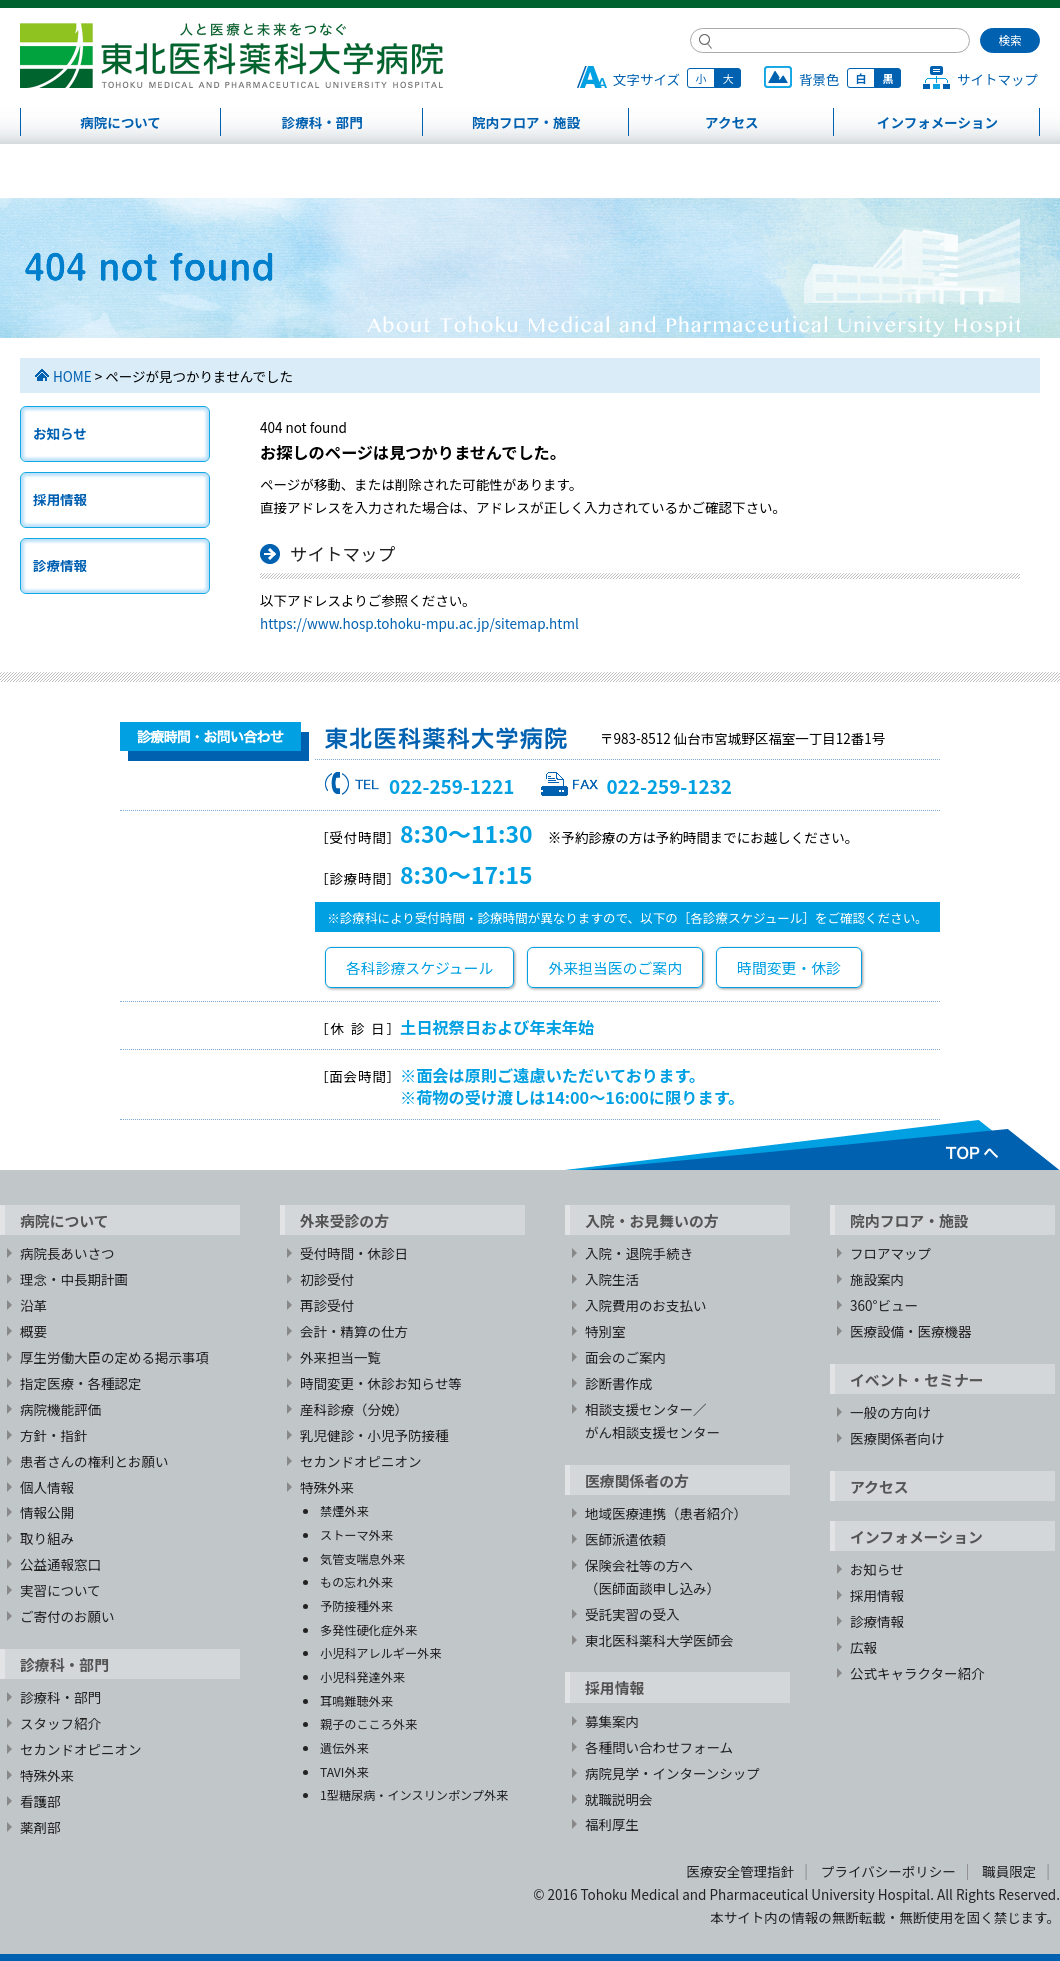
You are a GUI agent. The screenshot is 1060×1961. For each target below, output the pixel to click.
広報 (863, 1647)
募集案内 (612, 1721)
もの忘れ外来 (356, 1581)
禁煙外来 (344, 1510)
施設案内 (877, 1279)
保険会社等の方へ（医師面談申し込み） (652, 1576)
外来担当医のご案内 (615, 967)
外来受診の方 (344, 1220)
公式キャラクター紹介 (917, 1673)
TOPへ (811, 1145)
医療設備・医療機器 (911, 1331)
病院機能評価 (60, 1409)
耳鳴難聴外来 (356, 1700)
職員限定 (1009, 1871)
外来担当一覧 (340, 1357)
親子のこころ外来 (368, 1723)
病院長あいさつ (67, 1253)
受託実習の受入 (632, 1614)
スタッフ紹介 (60, 1723)
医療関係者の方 (637, 1480)
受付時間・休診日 (354, 1253)
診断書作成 (619, 1383)
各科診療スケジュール (419, 967)
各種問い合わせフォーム (659, 1747)
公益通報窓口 (60, 1564)
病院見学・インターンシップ (672, 1773)
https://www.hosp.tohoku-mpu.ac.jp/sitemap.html (419, 623)
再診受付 (327, 1305)
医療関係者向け (897, 1438)
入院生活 (612, 1279)
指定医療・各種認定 (81, 1383)
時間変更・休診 (789, 967)
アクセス (731, 122)
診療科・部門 (322, 122)
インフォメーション (937, 122)
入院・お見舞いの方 (652, 1220)
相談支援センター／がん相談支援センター (652, 1420)
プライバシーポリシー (888, 1871)
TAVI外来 (344, 1771)
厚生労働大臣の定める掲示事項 (114, 1357)
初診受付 (327, 1279)
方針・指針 (54, 1435)
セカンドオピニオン (81, 1749)
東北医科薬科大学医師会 (659, 1640)
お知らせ (60, 433)
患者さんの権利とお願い (94, 1461)
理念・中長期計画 (74, 1279)
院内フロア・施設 (526, 122)
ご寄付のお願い (67, 1616)
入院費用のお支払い (646, 1305)
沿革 (33, 1305)
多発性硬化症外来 (368, 1629)
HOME (72, 376)
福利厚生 (612, 1824)
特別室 (605, 1331)
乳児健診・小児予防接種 (374, 1435)
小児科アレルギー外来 (380, 1652)
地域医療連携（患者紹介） (666, 1513)
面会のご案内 (625, 1357)
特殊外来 (47, 1775)
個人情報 (47, 1487)
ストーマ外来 (356, 1534)
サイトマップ (997, 79)
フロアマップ (890, 1253)
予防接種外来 (356, 1605)
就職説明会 (619, 1799)
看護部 (40, 1801)
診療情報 (60, 565)
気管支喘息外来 (362, 1558)
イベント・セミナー (917, 1379)
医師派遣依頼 (625, 1539)
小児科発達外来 (362, 1676)
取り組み (47, 1538)
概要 (33, 1331)
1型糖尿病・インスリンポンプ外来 (414, 1794)
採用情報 (60, 499)
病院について (120, 122)
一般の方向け (890, 1412)
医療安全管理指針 (740, 1871)
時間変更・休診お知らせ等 (381, 1383)
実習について (60, 1590)
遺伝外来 (344, 1747)
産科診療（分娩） (354, 1409)
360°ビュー (884, 1305)
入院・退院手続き (639, 1253)
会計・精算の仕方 (354, 1331)
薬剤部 (40, 1827)
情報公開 (47, 1512)
